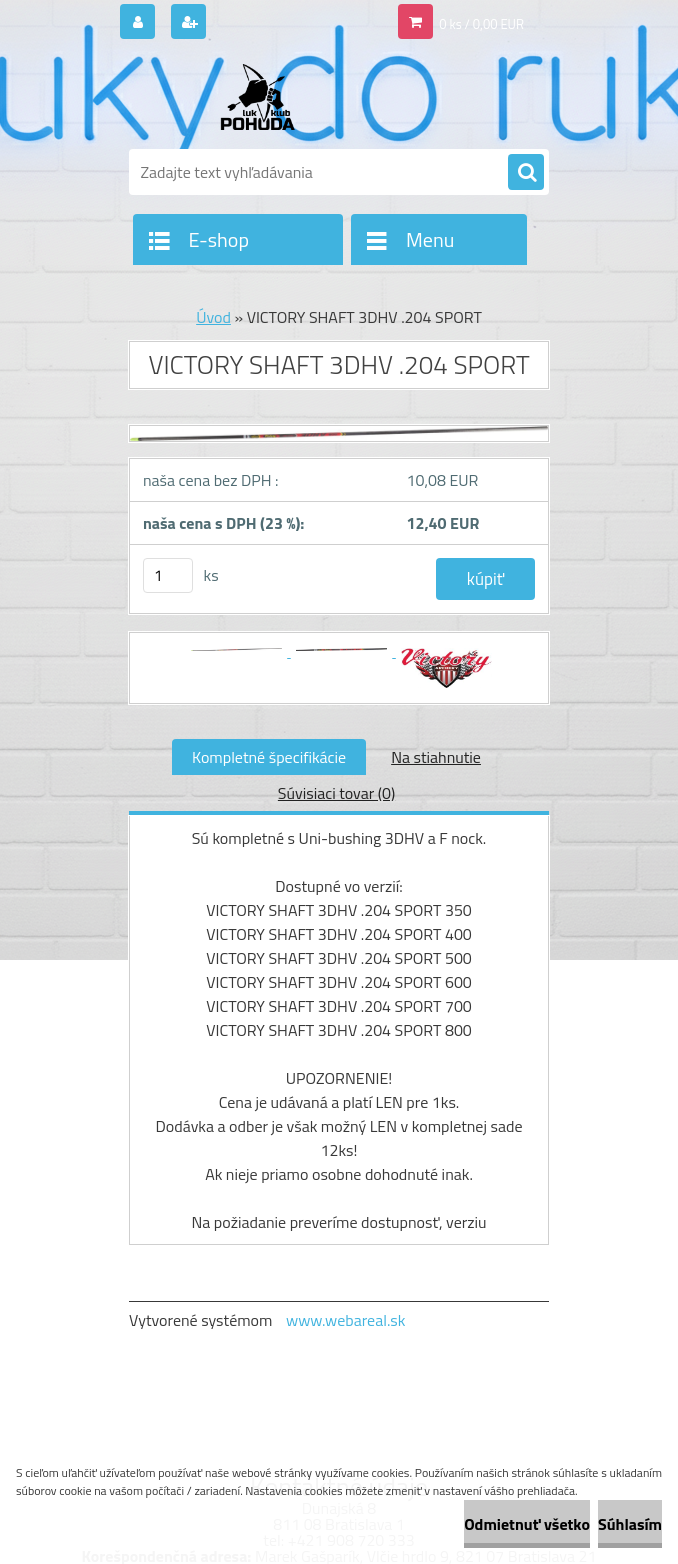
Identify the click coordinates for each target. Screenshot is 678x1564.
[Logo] (266, 97)
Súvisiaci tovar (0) (336, 793)
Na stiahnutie (436, 757)
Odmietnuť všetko (527, 1524)
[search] (526, 173)
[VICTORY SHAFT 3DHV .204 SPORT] (339, 441)
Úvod (213, 317)
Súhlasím (630, 1524)
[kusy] (168, 575)
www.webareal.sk (346, 1320)
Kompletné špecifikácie (269, 757)
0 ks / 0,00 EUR (481, 24)
